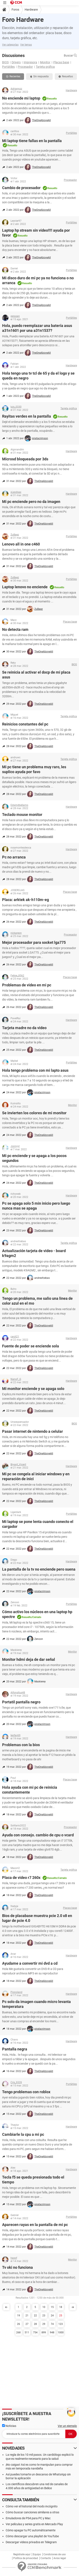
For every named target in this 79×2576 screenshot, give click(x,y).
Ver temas (26, 44)
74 (52, 2324)
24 (52, 2315)
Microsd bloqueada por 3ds (25, 459)
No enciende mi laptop (21, 98)
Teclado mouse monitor (22, 814)
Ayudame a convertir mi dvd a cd (30, 1963)
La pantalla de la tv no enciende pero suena (38, 1569)
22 (35, 2315)
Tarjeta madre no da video (24, 1028)
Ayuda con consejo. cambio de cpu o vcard (38, 1835)
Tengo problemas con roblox (26, 2092)
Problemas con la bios (21, 1745)
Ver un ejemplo (67, 2426)
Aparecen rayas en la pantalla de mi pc (35, 2224)
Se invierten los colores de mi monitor (34, 1113)
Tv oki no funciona (17, 2267)
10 (43, 2307)
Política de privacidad (25, 2558)
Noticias (9, 2426)
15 (52, 2307)
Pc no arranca (14, 857)
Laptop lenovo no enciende (25, 587)
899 (44, 2332)
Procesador (25, 66)
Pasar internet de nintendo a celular (32, 1431)
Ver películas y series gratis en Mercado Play (34, 2524)
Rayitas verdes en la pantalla (26, 416)
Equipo (37, 2554)
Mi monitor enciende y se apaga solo (33, 1388)
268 (18, 2332)
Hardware (31, 9)
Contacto (45, 2558)
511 (27, 2332)
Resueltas (66, 76)
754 (35, 2332)
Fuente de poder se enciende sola (30, 1346)
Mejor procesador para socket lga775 (34, 942)
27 (26, 2324)
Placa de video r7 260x (21, 1877)
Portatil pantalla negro (21, 1702)
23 (43, 2315)
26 (18, 2324)
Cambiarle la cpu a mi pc (23, 2134)
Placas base (61, 62)
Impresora (30, 62)
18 (60, 2307)
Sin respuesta (39, 76)
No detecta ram (15, 629)
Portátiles (8, 66)
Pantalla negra (14, 2049)
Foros (15, 9)
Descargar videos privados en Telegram (31, 2542)
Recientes (13, 76)
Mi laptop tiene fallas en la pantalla (32, 140)
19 (18, 2315)
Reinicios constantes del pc (25, 724)
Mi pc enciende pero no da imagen (31, 501)
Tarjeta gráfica (45, 66)
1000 (61, 2332)
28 (35, 2324)
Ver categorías (10, 44)
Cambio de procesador (21, 187)
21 (26, 2315)
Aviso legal (60, 2558)
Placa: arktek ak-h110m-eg (25, 899)
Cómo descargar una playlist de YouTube (32, 2536)
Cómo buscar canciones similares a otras (32, 2512)
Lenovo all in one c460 (21, 544)
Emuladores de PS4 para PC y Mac (28, 2518)
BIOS (5, 62)
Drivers (16, 62)
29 (43, 2324)
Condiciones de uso (54, 2554)
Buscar (70, 55)
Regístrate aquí (21, 2554)
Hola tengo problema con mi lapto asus (35, 1070)
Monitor (45, 62)
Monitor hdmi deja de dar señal (28, 1659)
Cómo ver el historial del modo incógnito (32, 2506)
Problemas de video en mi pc (26, 985)
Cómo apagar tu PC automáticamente (30, 2530)
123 (60, 2324)
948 (52, 2332)
